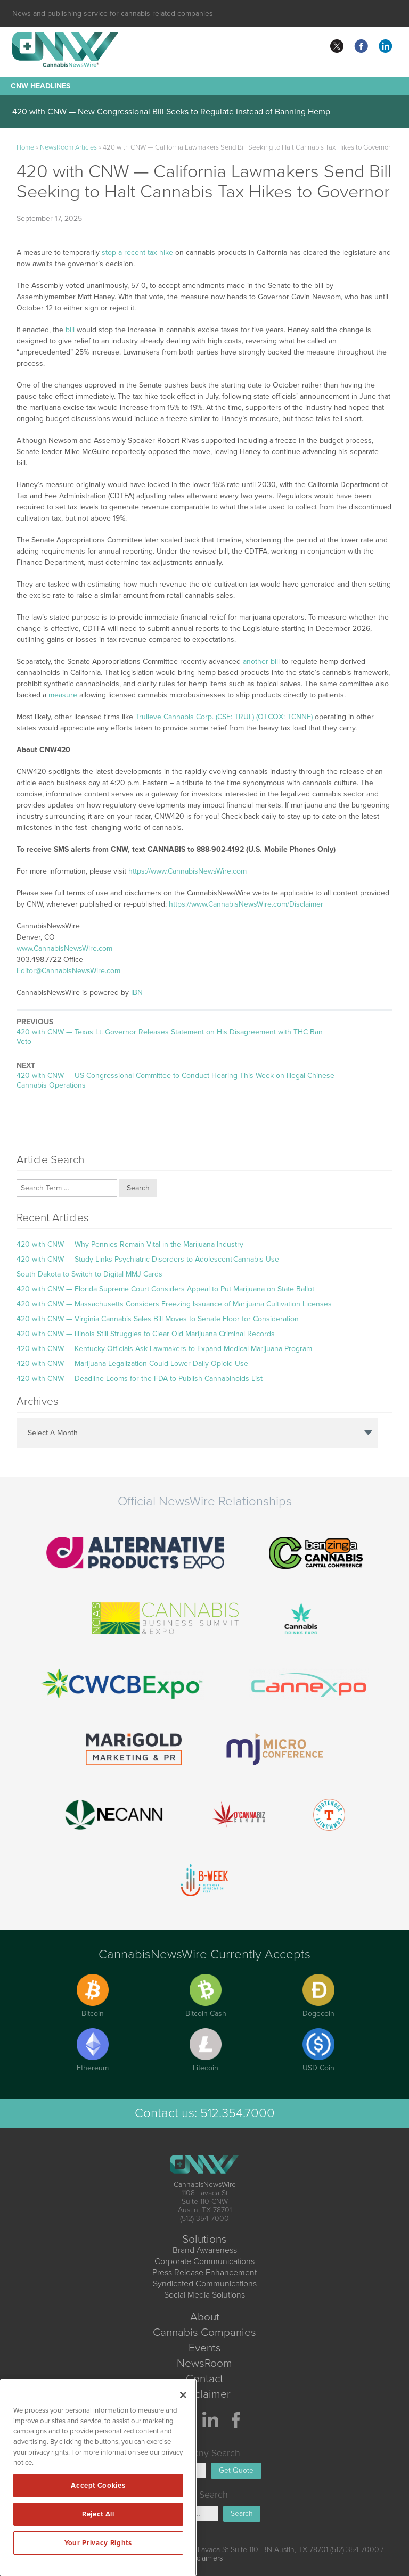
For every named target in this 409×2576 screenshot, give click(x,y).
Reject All (98, 2514)
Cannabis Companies (204, 2332)
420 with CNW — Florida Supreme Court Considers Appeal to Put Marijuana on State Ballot (165, 1289)
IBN (137, 992)
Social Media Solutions (204, 2295)
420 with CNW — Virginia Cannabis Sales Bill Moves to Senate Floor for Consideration (158, 1318)
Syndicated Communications (205, 2283)
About (204, 2317)
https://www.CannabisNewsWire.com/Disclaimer (246, 904)
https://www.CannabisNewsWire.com (187, 871)
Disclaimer (205, 2394)
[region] (98, 2477)
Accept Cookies (98, 2485)
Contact (204, 2378)
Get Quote (236, 2470)
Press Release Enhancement (204, 2272)
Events (205, 2348)
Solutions (204, 2239)
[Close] (183, 2395)
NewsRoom (204, 2363)
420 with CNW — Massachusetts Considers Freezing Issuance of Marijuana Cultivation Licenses (174, 1303)
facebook (361, 46)
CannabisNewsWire (205, 2184)
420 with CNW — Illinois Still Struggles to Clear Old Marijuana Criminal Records (146, 1333)
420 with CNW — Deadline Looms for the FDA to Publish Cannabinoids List (140, 1378)
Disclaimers (204, 2558)
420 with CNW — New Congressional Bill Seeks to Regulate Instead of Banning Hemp (171, 111)
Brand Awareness (205, 2250)
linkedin (385, 46)
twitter (336, 46)
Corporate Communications (204, 2261)
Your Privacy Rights (98, 2543)
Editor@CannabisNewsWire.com (68, 970)
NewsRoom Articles (68, 147)
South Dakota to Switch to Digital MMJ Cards (89, 1274)
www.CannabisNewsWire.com (64, 948)
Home (25, 147)
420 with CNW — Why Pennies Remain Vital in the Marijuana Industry (130, 1244)
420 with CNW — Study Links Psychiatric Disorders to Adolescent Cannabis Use (148, 1259)
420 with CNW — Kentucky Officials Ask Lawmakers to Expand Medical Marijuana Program (164, 1348)
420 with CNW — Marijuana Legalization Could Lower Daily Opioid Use (132, 1363)
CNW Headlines (40, 85)
